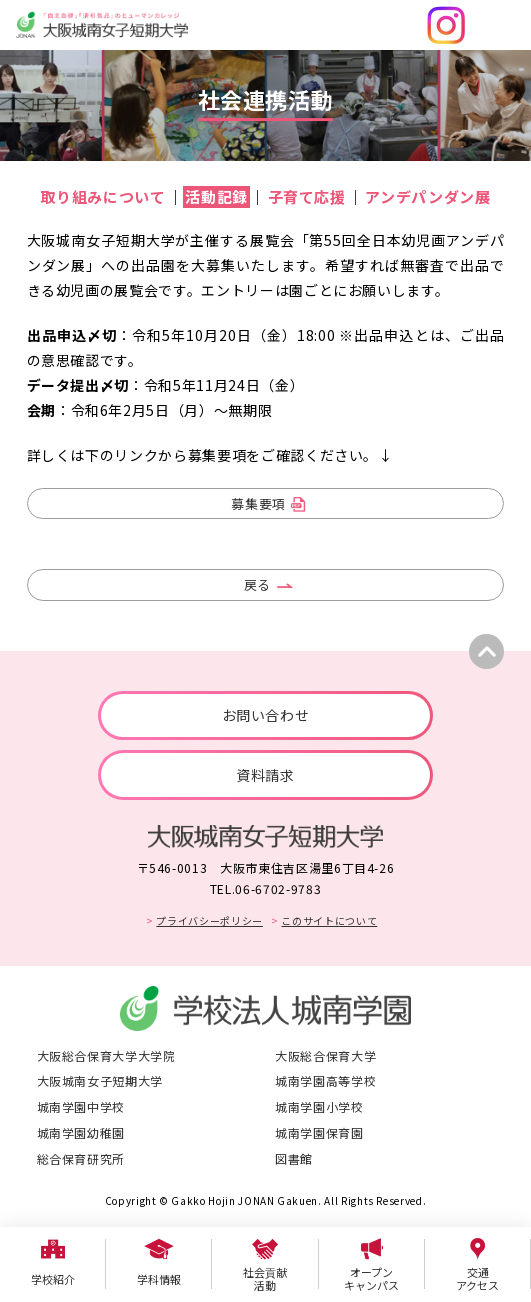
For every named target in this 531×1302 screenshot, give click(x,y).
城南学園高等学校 (325, 1080)
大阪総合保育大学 (325, 1055)
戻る (257, 584)
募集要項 (258, 503)
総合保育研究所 (81, 1158)
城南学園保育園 (319, 1132)
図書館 (294, 1158)
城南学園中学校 (81, 1106)
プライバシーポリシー (209, 920)
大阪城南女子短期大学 (100, 1080)
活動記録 (216, 196)
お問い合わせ (266, 715)
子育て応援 (307, 196)
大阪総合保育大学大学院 (106, 1055)
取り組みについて (102, 196)
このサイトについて (329, 920)
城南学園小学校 (319, 1106)
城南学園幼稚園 (81, 1132)
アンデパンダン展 (427, 196)
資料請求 (265, 775)
